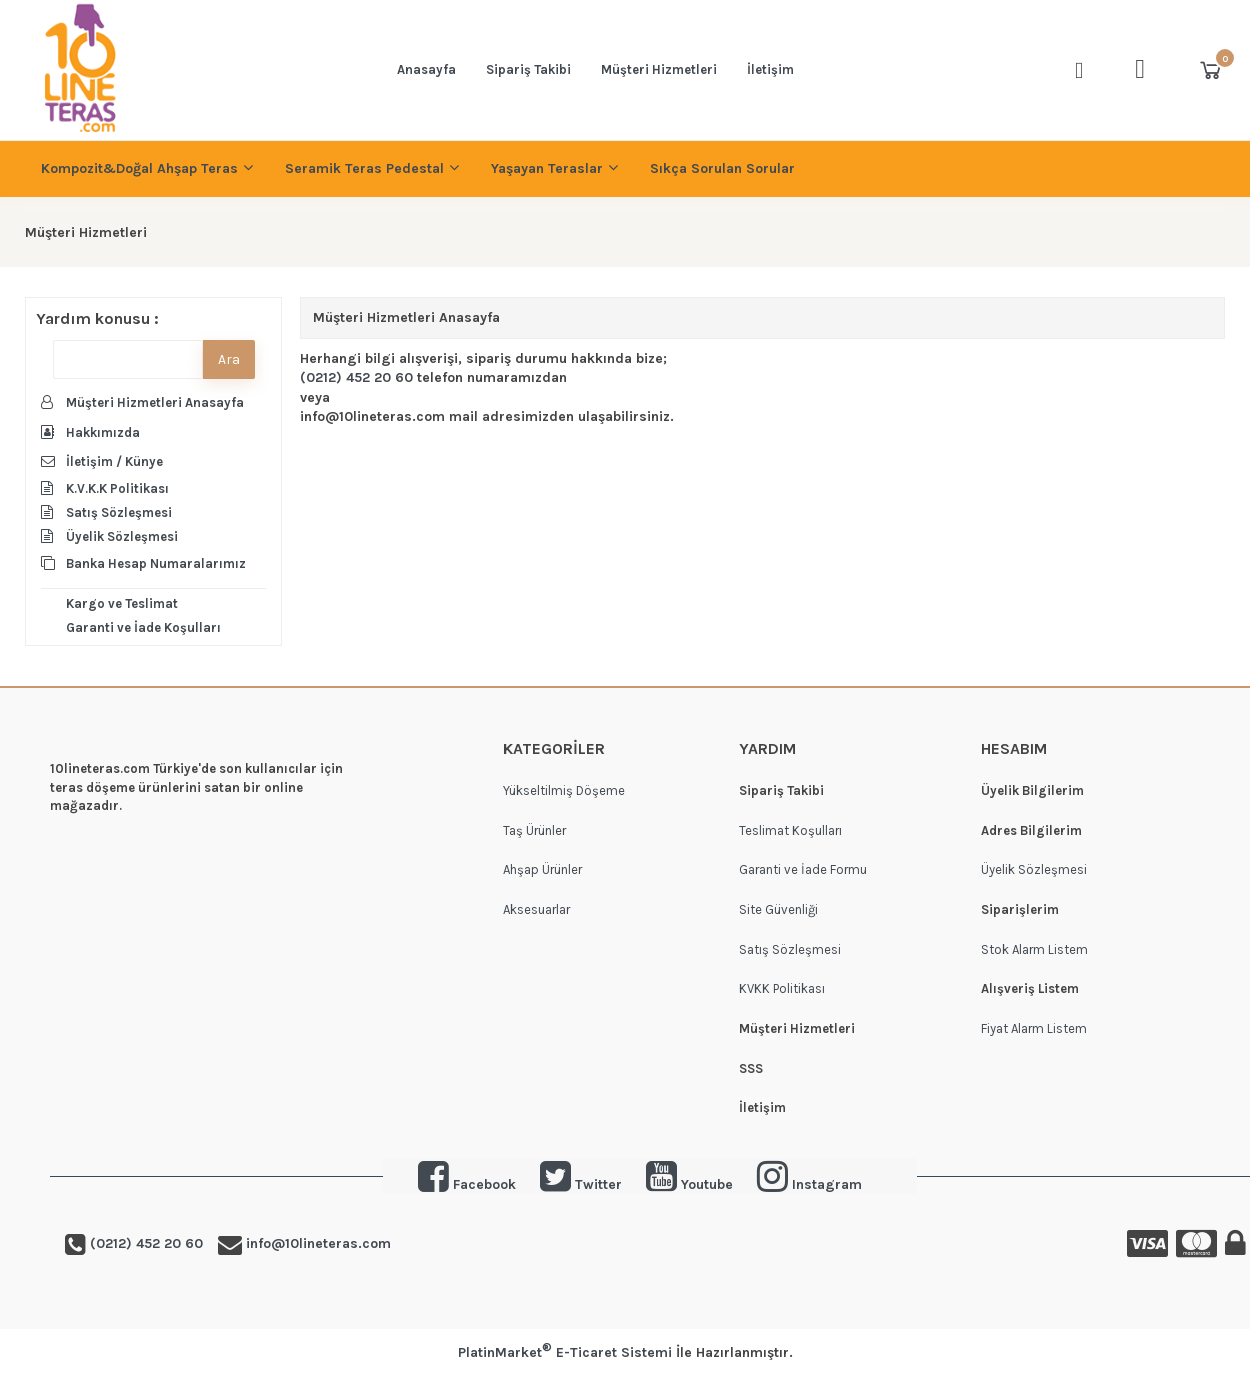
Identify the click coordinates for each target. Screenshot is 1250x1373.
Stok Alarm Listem (1034, 949)
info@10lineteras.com (316, 1243)
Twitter (581, 1184)
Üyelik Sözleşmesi (1034, 869)
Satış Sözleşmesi (790, 949)
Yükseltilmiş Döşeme (564, 790)
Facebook (484, 1184)
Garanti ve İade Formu (803, 869)
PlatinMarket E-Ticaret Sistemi (565, 1352)
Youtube (689, 1184)
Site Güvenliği (778, 909)
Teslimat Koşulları (790, 830)
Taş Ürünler (534, 830)
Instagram (827, 1184)
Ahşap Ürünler (542, 869)
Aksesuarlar (536, 909)
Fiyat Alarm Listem (1034, 1028)
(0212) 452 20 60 (356, 377)
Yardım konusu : (97, 318)
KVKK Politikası (782, 988)
